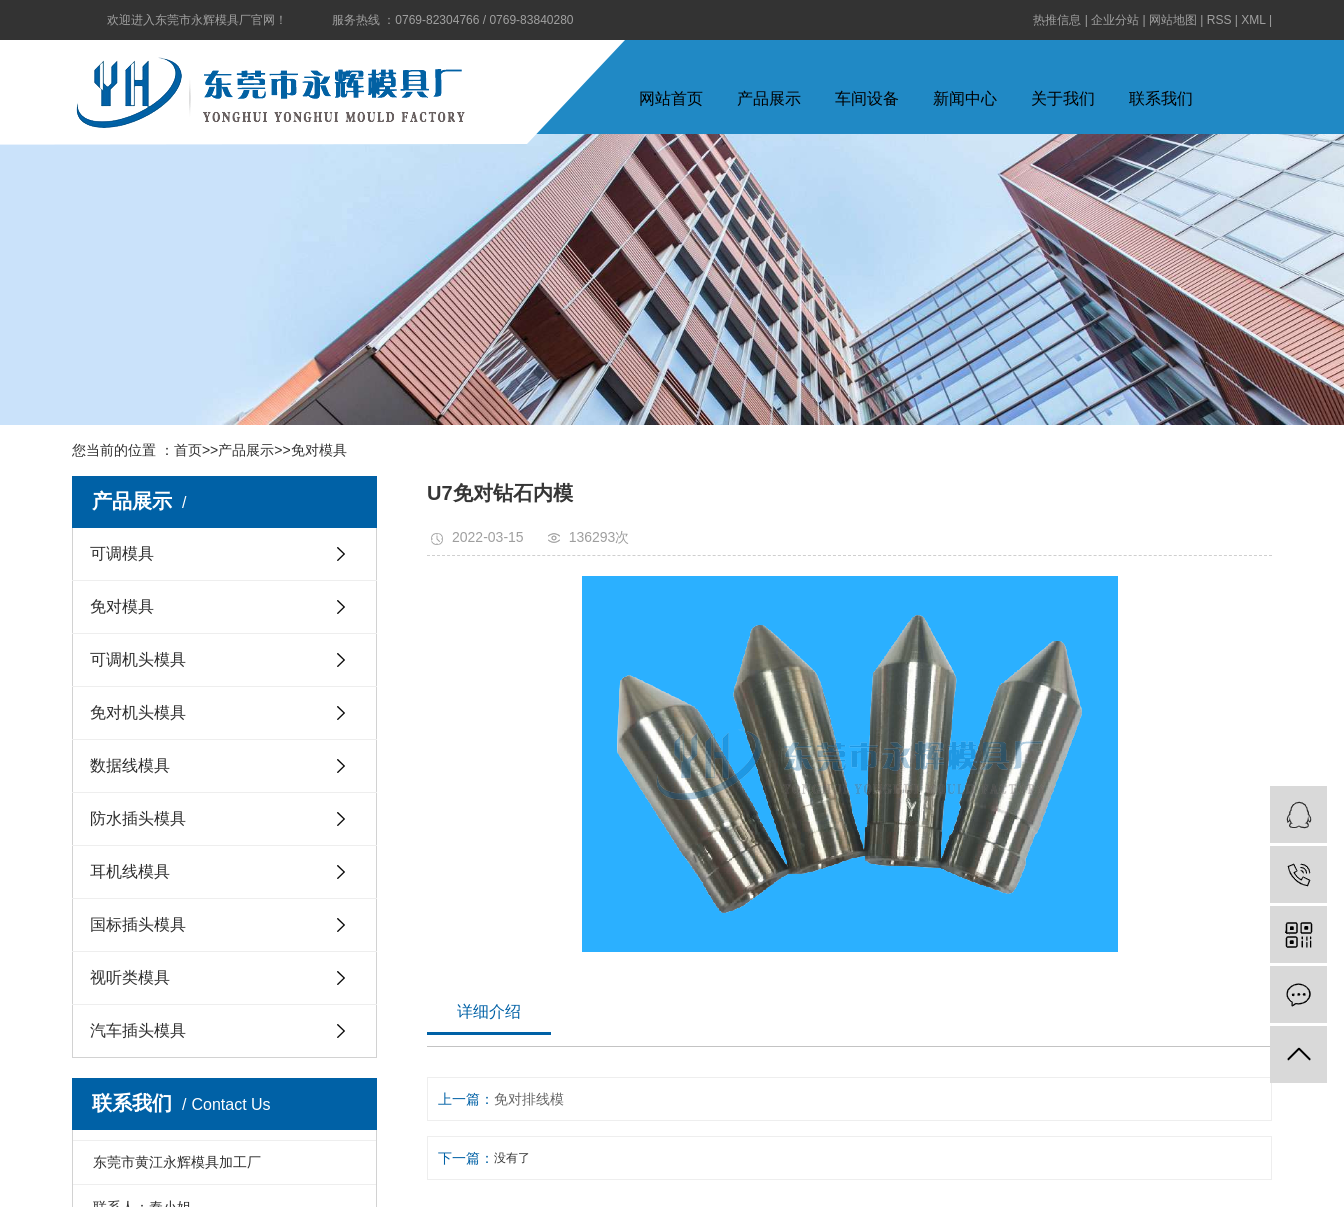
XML (1253, 20)
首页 (188, 450)
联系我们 (1161, 98)
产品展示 (769, 98)
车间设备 (867, 98)
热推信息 (1057, 20)
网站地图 (1173, 20)
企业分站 (1115, 20)
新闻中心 (965, 98)
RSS (1219, 20)
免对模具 (319, 450)
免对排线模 (529, 1099)
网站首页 (671, 98)
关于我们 (1063, 98)
